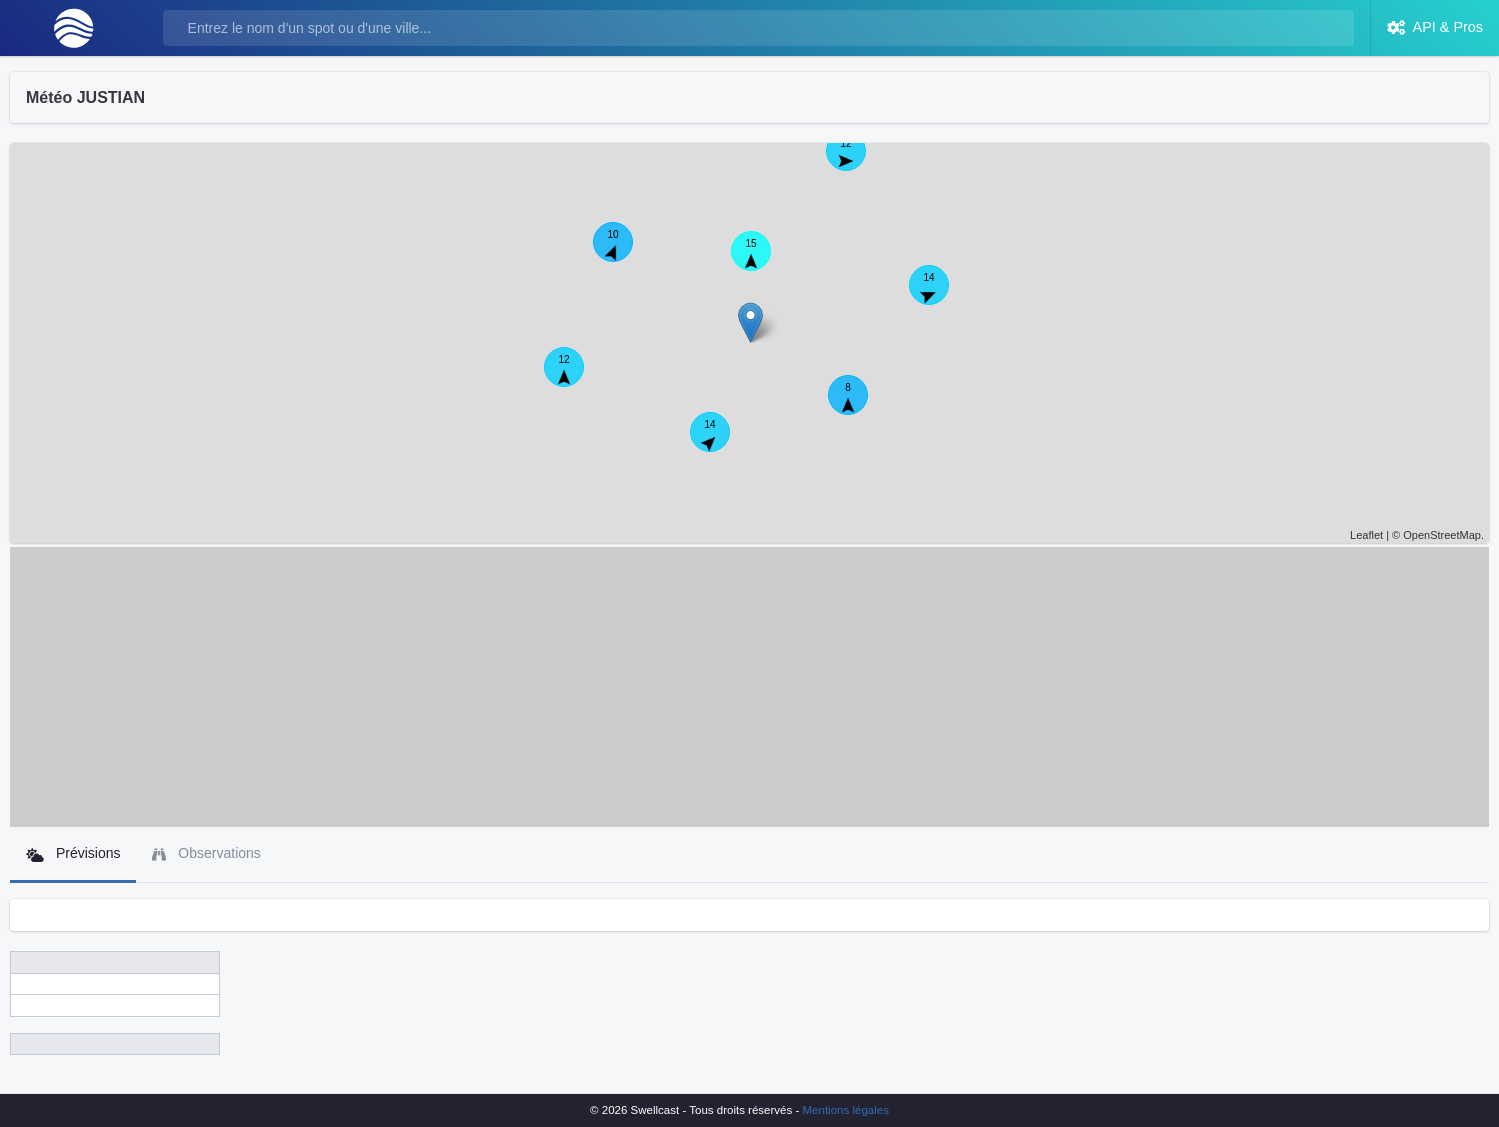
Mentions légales (846, 1110)
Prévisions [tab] (73, 853)
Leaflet (1366, 535)
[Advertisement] (750, 687)
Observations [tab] (206, 853)
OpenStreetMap (1442, 535)
